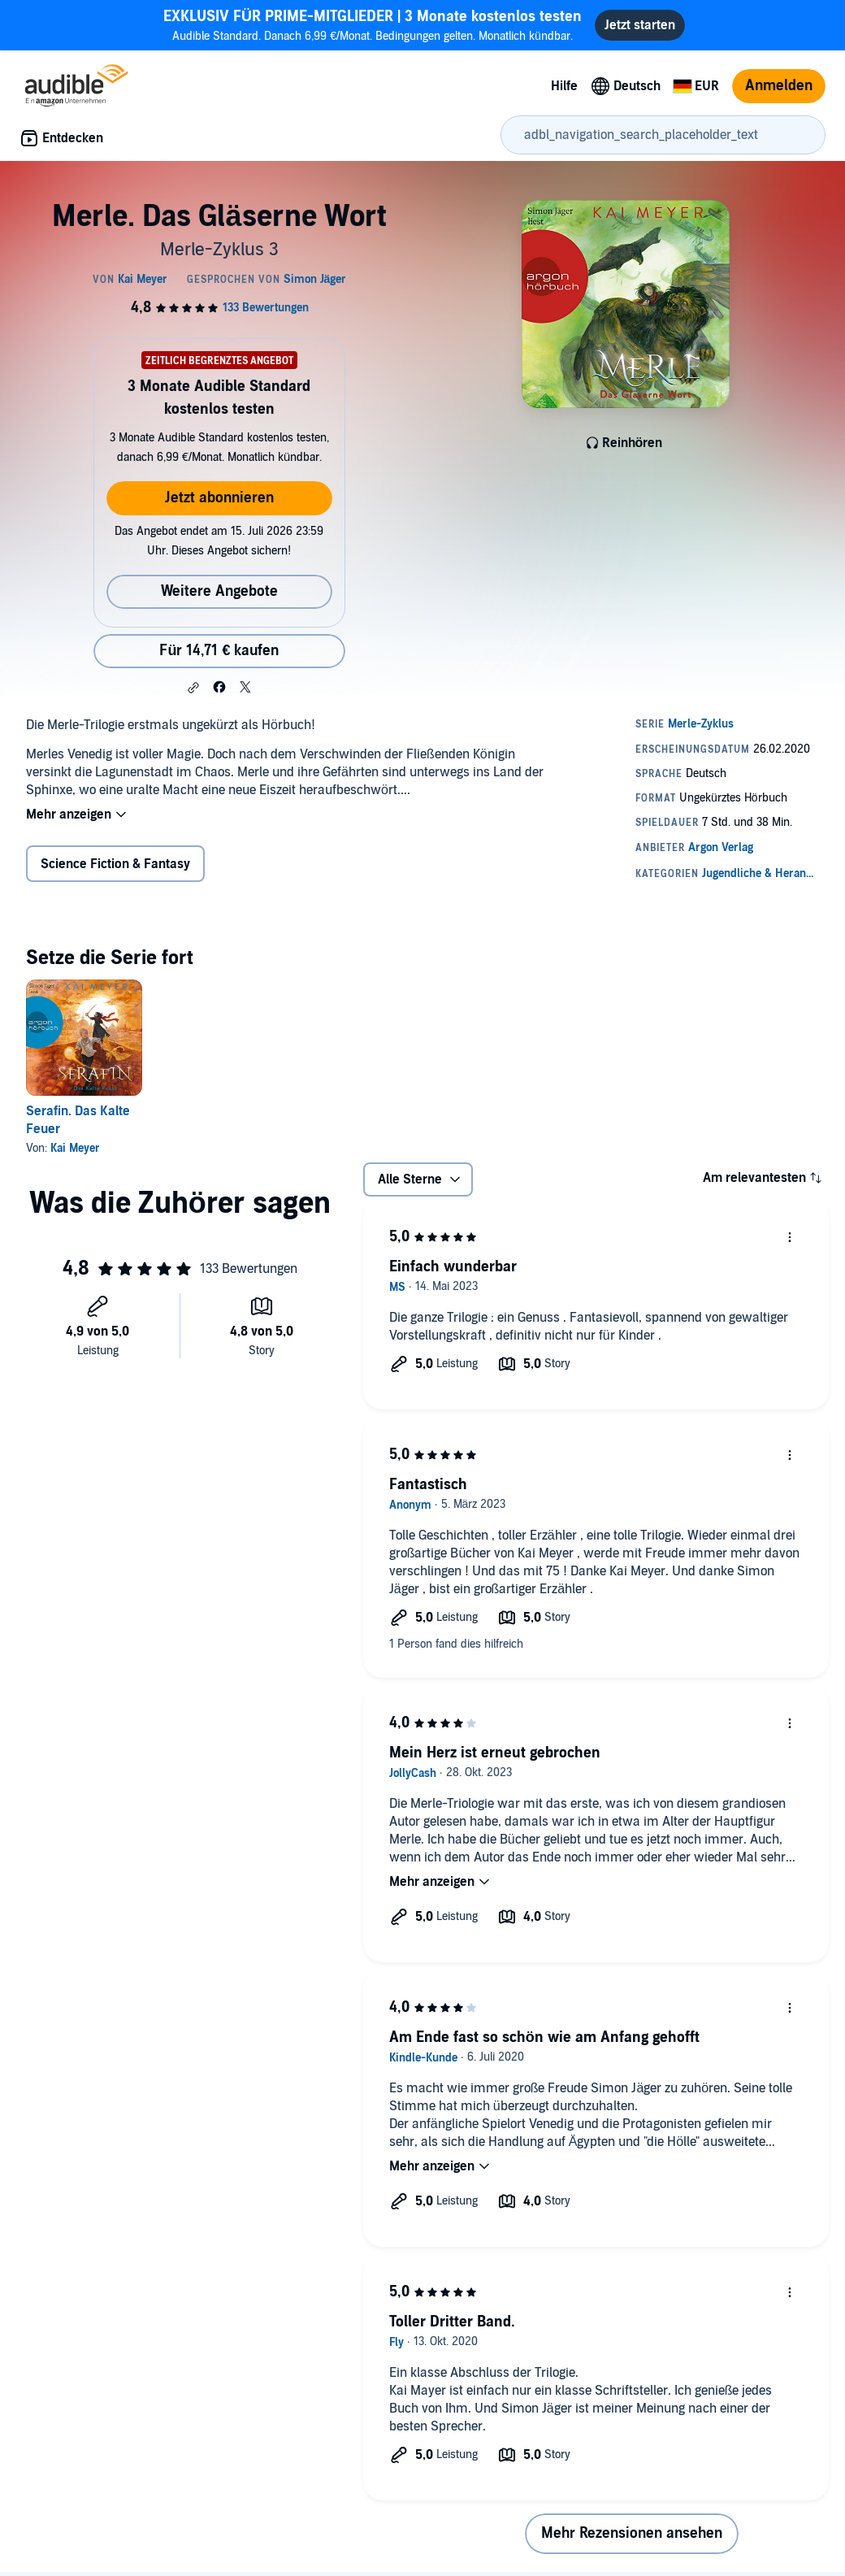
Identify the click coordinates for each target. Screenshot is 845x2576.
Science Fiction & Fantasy (115, 864)
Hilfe (564, 86)
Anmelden (778, 85)
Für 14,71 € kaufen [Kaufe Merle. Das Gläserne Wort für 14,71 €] (219, 650)
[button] (193, 687)
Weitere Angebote (219, 591)
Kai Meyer (75, 1148)
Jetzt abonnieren (219, 497)
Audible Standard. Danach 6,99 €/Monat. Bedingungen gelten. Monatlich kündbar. (372, 25)
